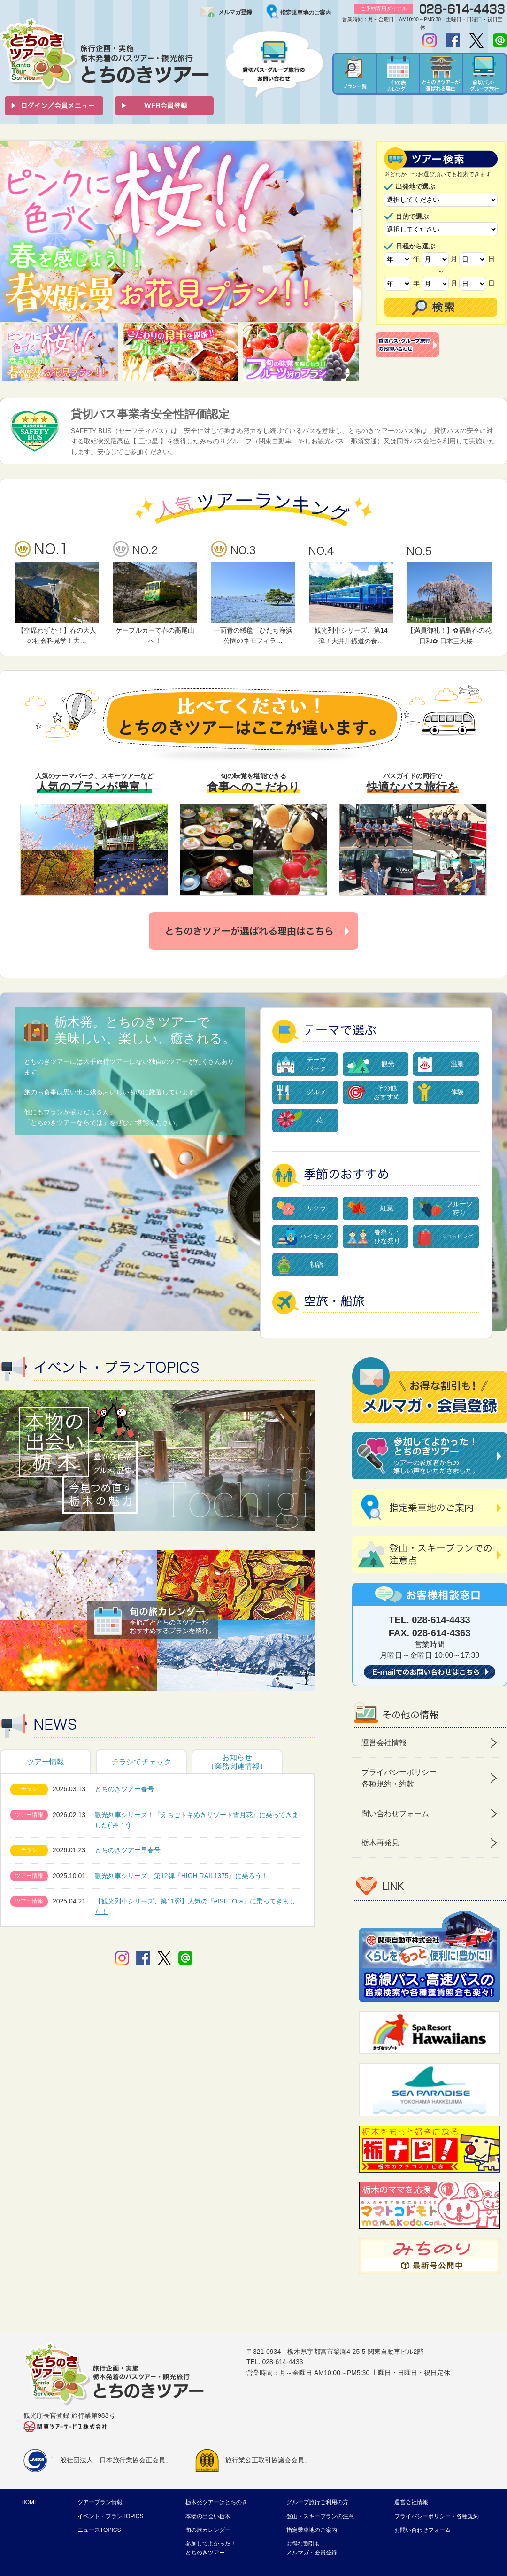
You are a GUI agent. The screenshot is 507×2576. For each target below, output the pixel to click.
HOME (29, 2502)
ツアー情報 (45, 1762)
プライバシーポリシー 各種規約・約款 (399, 1778)
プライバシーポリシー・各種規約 (436, 2516)
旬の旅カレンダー (207, 2530)
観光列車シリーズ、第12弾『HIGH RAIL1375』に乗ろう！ (181, 1876)
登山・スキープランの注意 (320, 2516)
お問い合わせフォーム (422, 2530)
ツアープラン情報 (100, 2502)
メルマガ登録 (235, 12)
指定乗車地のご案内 (305, 12)
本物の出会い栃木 (207, 2516)
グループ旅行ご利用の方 (317, 2502)
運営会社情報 (384, 1743)
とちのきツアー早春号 (128, 1850)
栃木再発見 (380, 1843)
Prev (12, 231)
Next (349, 231)
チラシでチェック (141, 1762)
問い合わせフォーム (395, 1814)
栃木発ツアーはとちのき (216, 2502)
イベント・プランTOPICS (110, 2516)
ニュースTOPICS (99, 2530)
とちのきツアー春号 (124, 1789)
